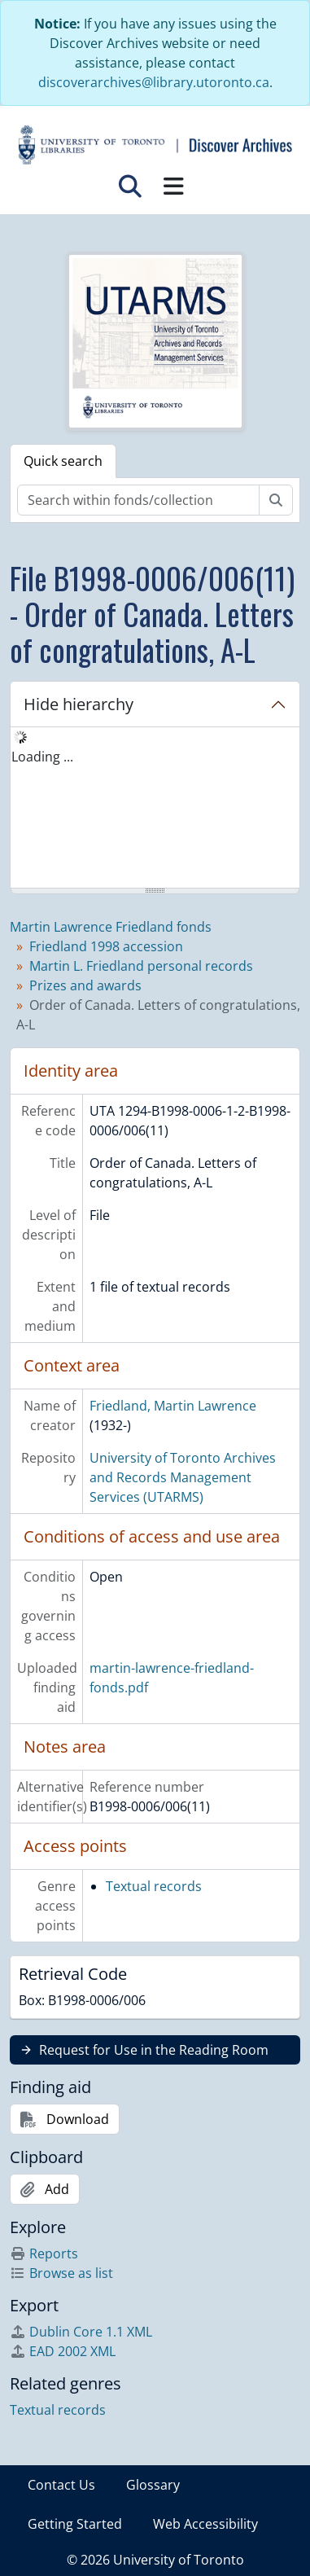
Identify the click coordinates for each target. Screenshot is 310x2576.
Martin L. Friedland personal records (141, 966)
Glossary (153, 2485)
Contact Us (61, 2485)
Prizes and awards (85, 985)
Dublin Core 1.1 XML (81, 2332)
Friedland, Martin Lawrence (173, 1406)
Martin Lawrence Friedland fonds (111, 927)
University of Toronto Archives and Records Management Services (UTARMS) (183, 1477)
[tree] (155, 808)
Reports (44, 2253)
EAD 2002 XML (63, 2351)
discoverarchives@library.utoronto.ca (153, 82)
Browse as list (61, 2273)
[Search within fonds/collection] (138, 500)
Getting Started (75, 2524)
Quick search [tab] (63, 461)
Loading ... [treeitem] (42, 757)
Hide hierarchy (78, 704)
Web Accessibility (205, 2524)
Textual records (154, 1886)
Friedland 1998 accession (106, 946)
